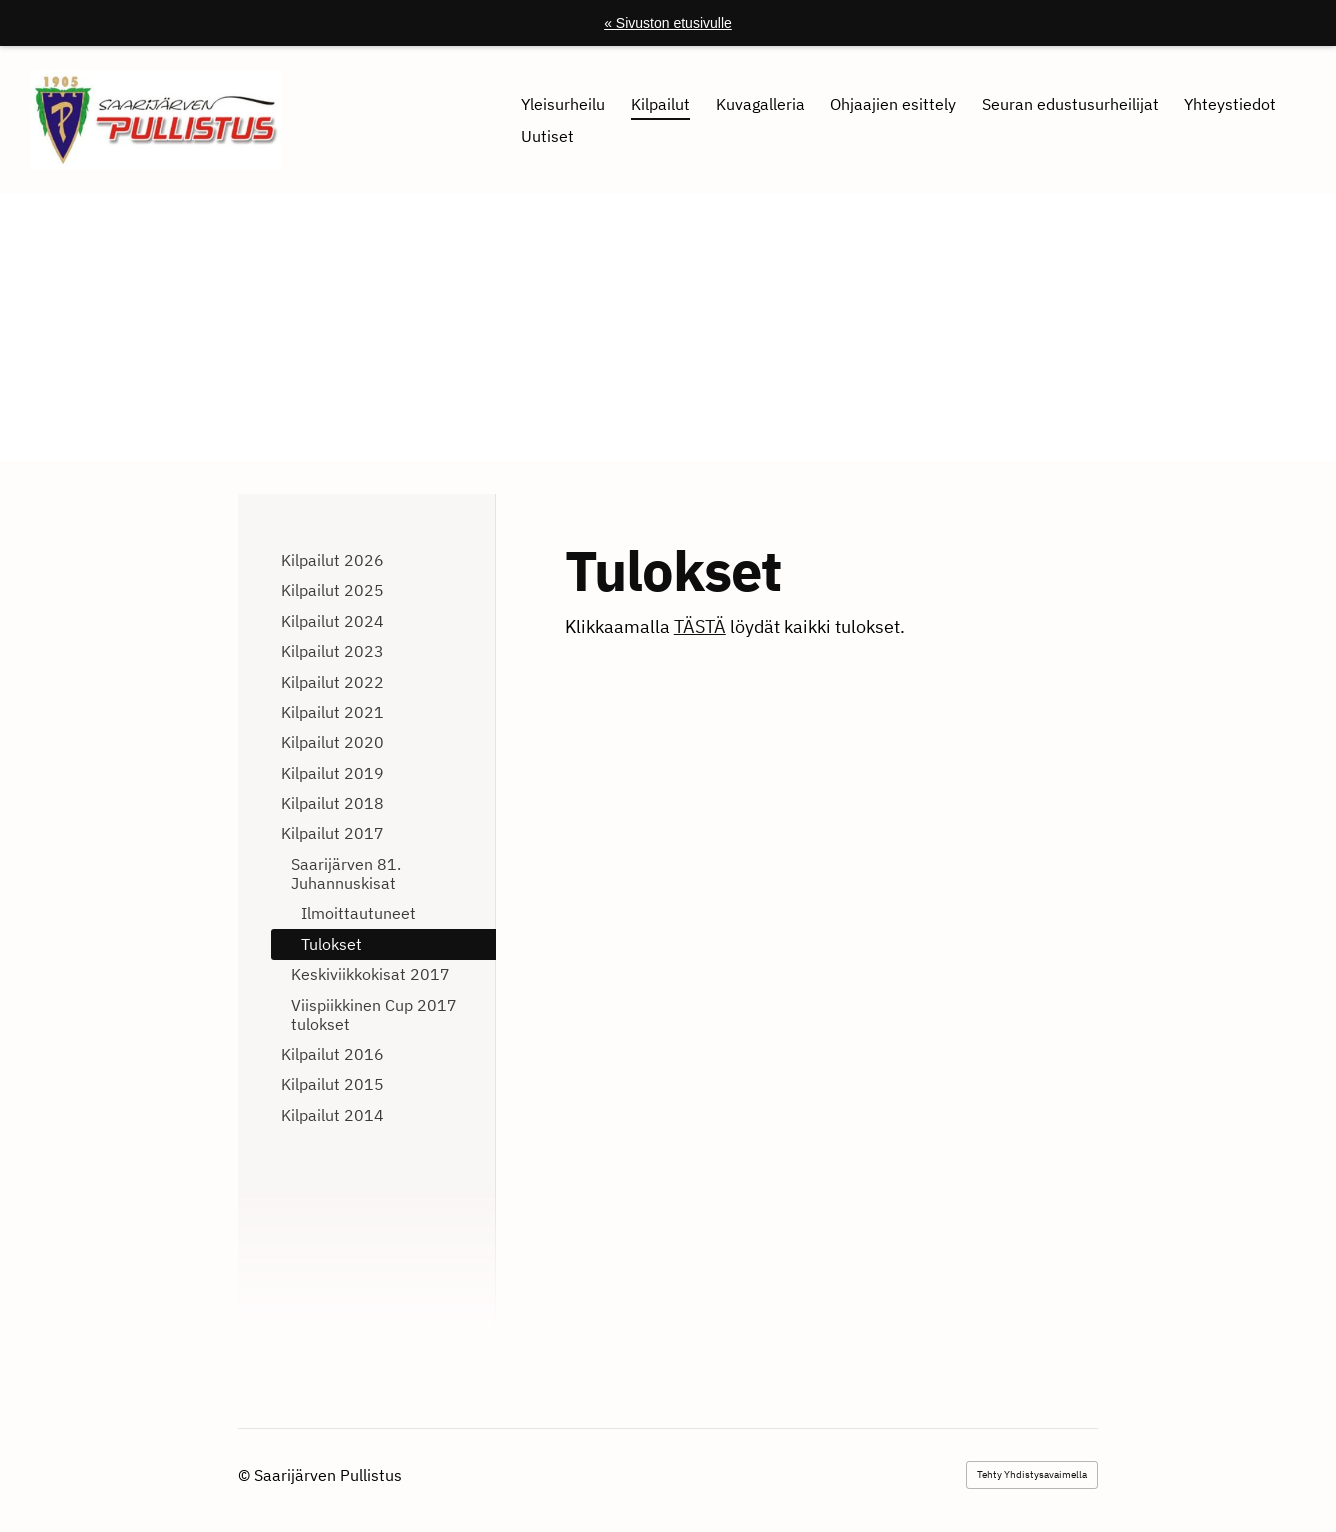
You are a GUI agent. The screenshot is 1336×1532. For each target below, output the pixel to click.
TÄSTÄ (700, 626)
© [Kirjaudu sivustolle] (246, 1475)
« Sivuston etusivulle (668, 23)
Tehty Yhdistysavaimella (1032, 1474)
